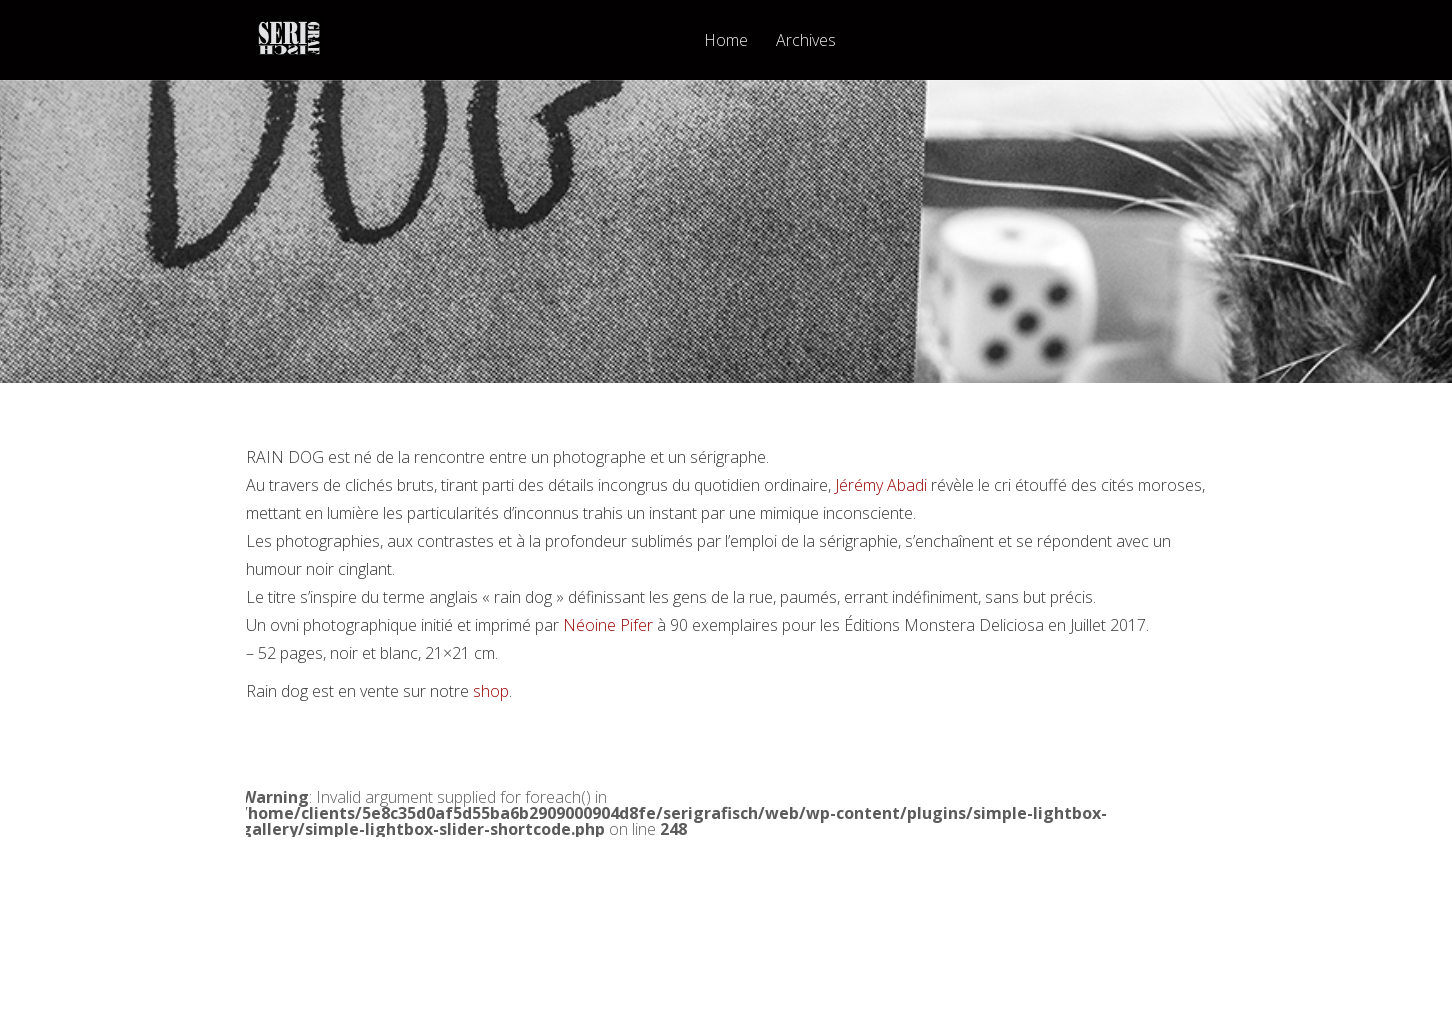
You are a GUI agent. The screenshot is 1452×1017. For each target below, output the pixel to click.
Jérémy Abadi (881, 485)
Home (726, 41)
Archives (806, 41)
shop (491, 691)
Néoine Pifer (608, 625)
